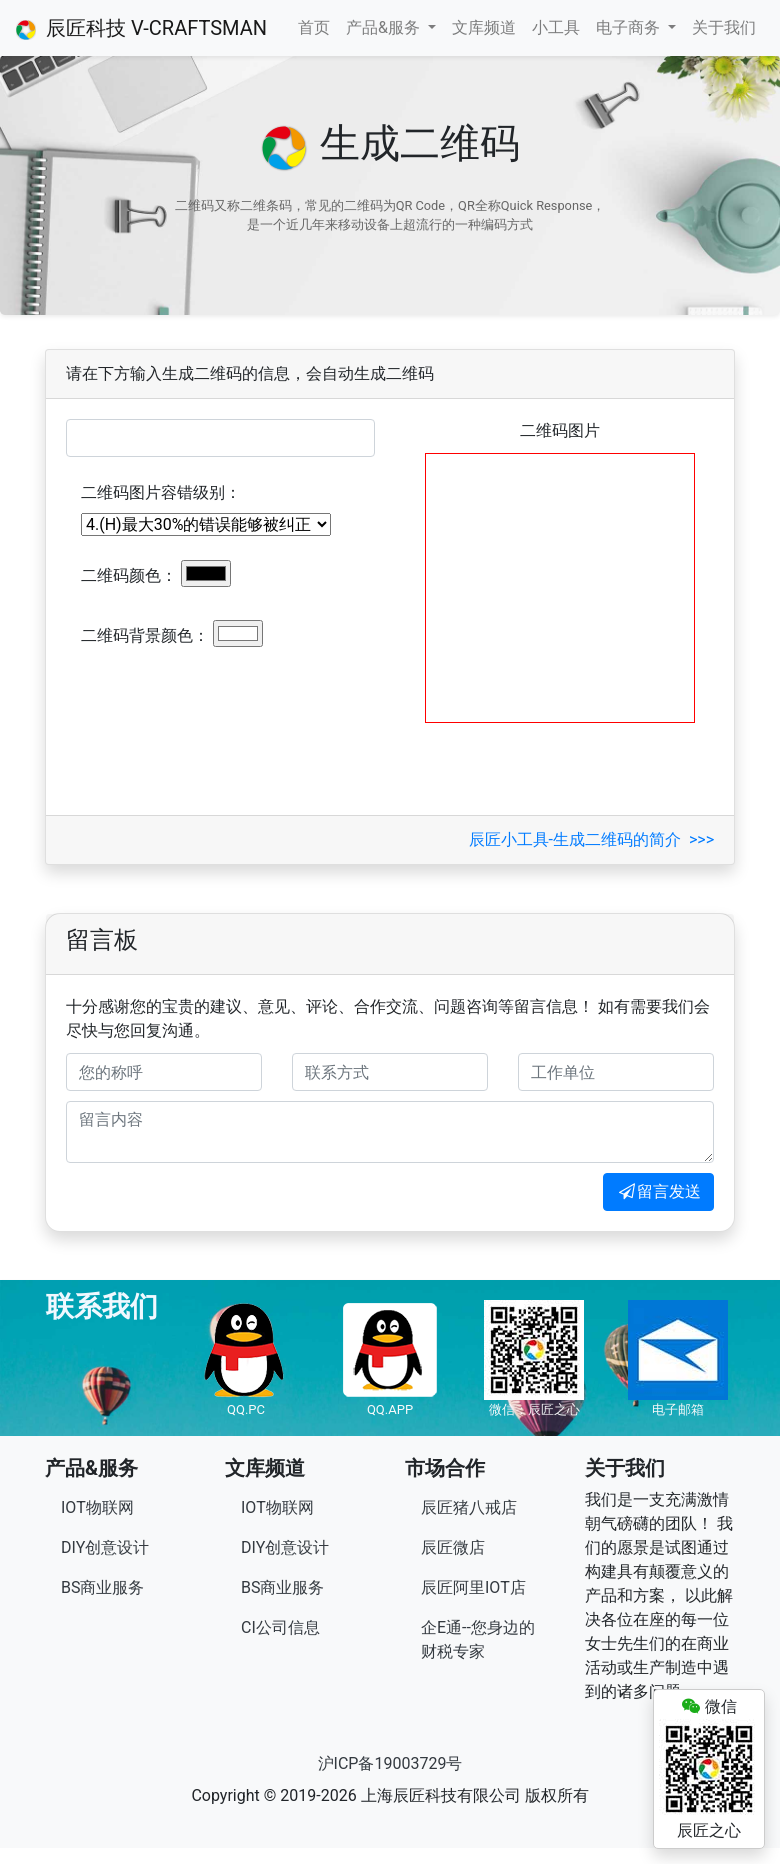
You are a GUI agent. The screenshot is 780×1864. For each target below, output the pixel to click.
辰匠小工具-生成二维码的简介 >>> (591, 839)
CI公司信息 (280, 1627)
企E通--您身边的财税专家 (478, 1639)
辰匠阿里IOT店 (473, 1587)
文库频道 (484, 27)
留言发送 (658, 1191)
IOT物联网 (97, 1507)
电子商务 (630, 27)
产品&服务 (385, 27)
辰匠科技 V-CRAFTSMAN (141, 28)
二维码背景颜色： (145, 635)
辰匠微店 (453, 1547)
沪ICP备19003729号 (390, 1763)
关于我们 (724, 27)
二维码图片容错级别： (161, 492)
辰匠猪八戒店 (469, 1507)
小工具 (556, 27)
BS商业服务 (102, 1587)
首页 (314, 27)
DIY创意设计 (105, 1547)
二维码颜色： (129, 575)
